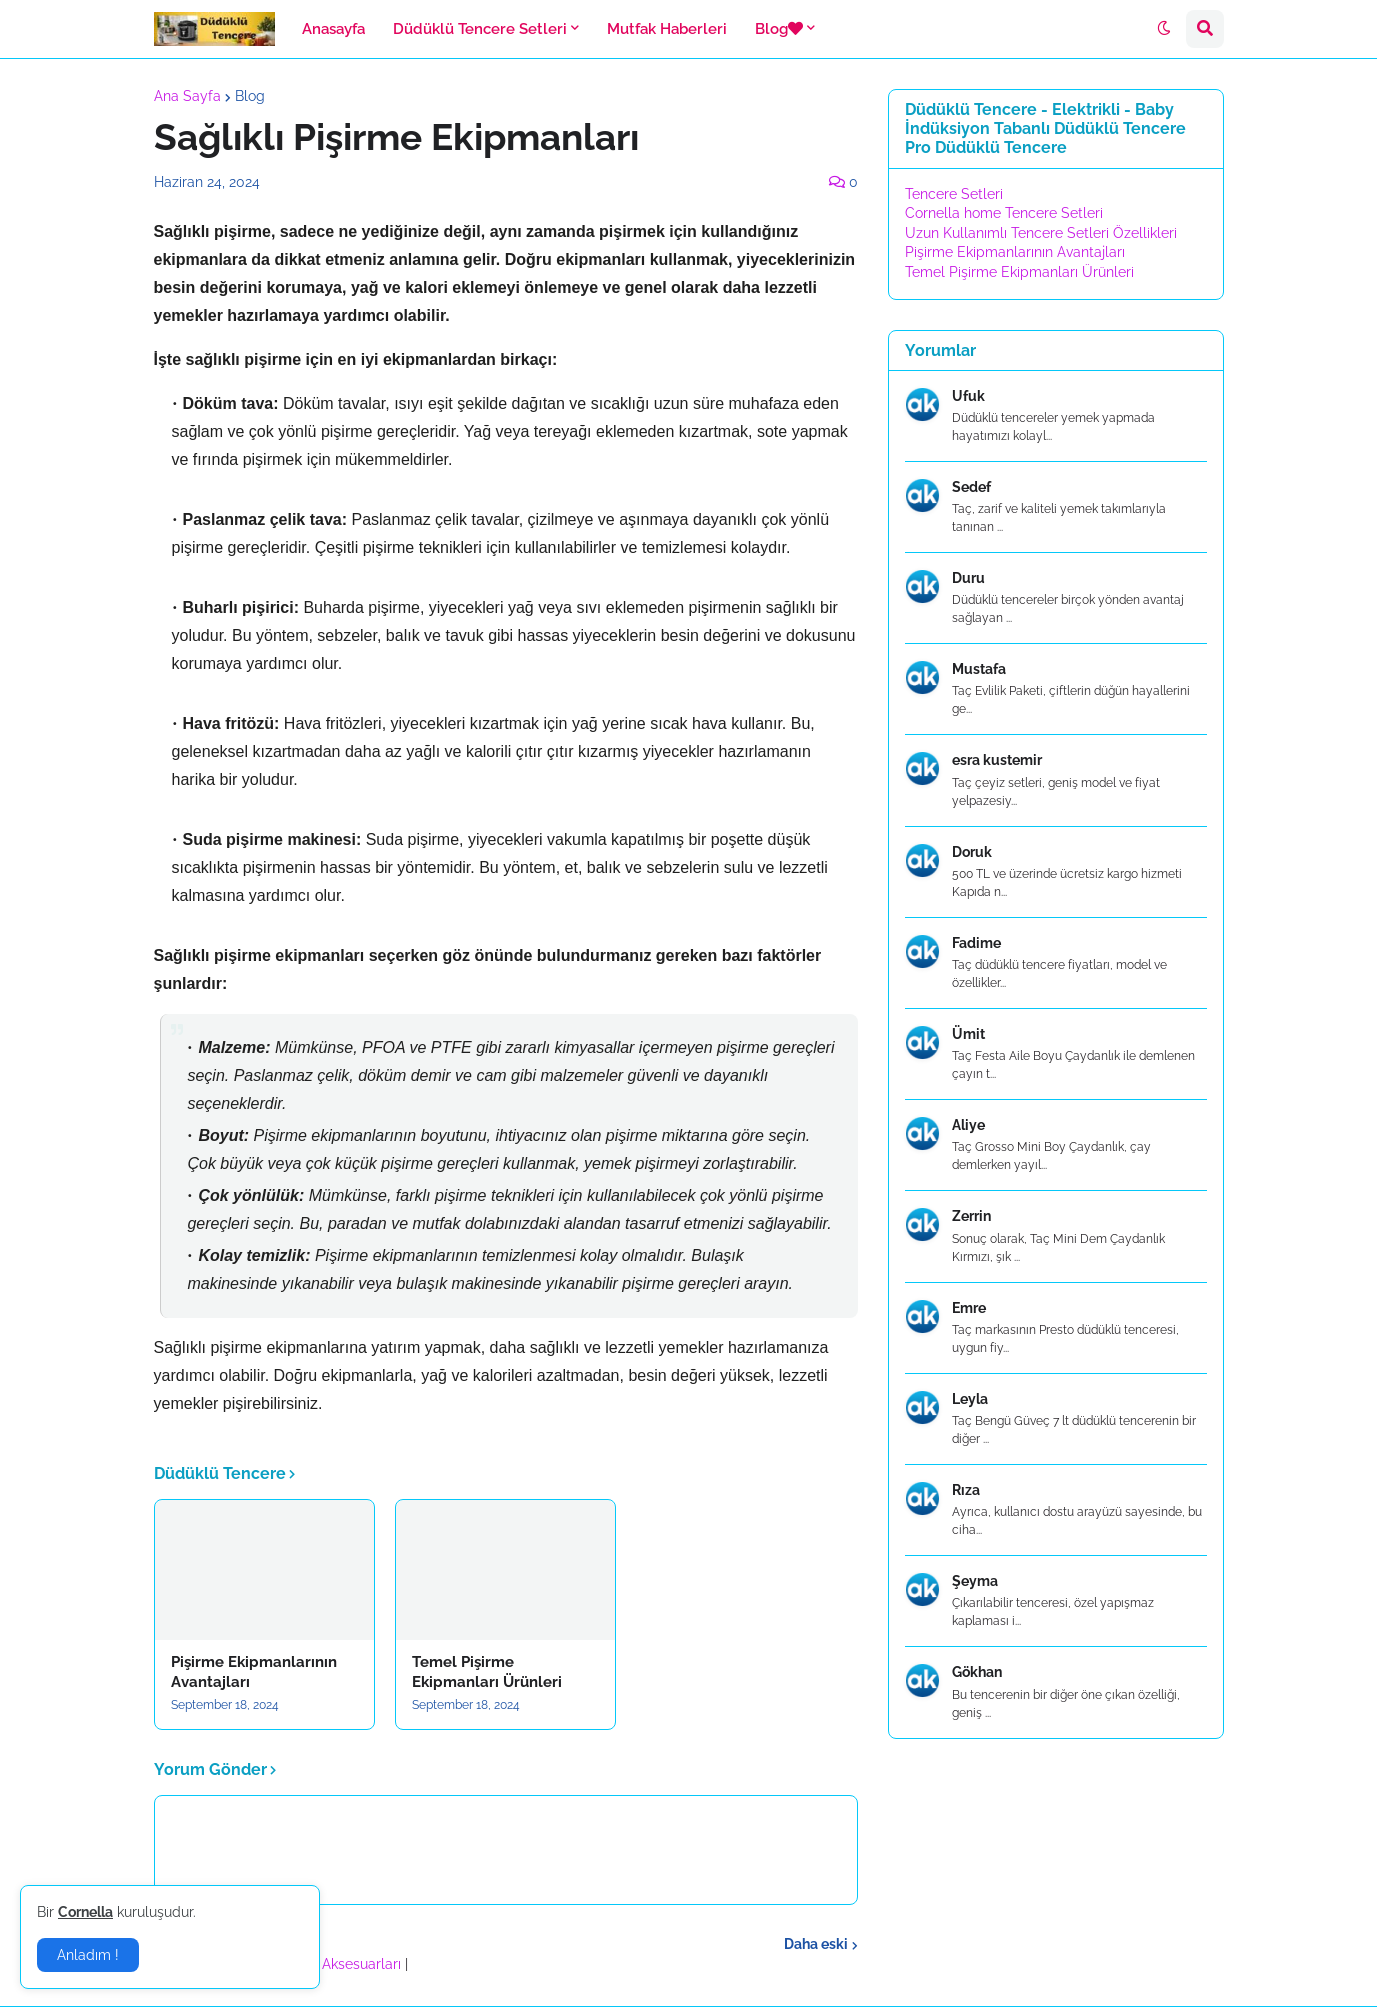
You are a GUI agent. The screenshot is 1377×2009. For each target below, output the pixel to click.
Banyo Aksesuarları (341, 1964)
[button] (1164, 29)
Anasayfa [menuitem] (333, 29)
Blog (250, 96)
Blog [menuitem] (779, 29)
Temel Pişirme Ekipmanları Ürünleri (487, 1672)
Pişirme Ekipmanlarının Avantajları (254, 1672)
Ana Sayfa (187, 96)
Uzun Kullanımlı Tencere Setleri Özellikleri (1041, 233)
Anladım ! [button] (88, 1955)
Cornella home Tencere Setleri (1004, 213)
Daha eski (816, 1944)
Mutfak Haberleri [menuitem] (667, 29)
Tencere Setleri (954, 194)
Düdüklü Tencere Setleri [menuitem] (480, 29)
